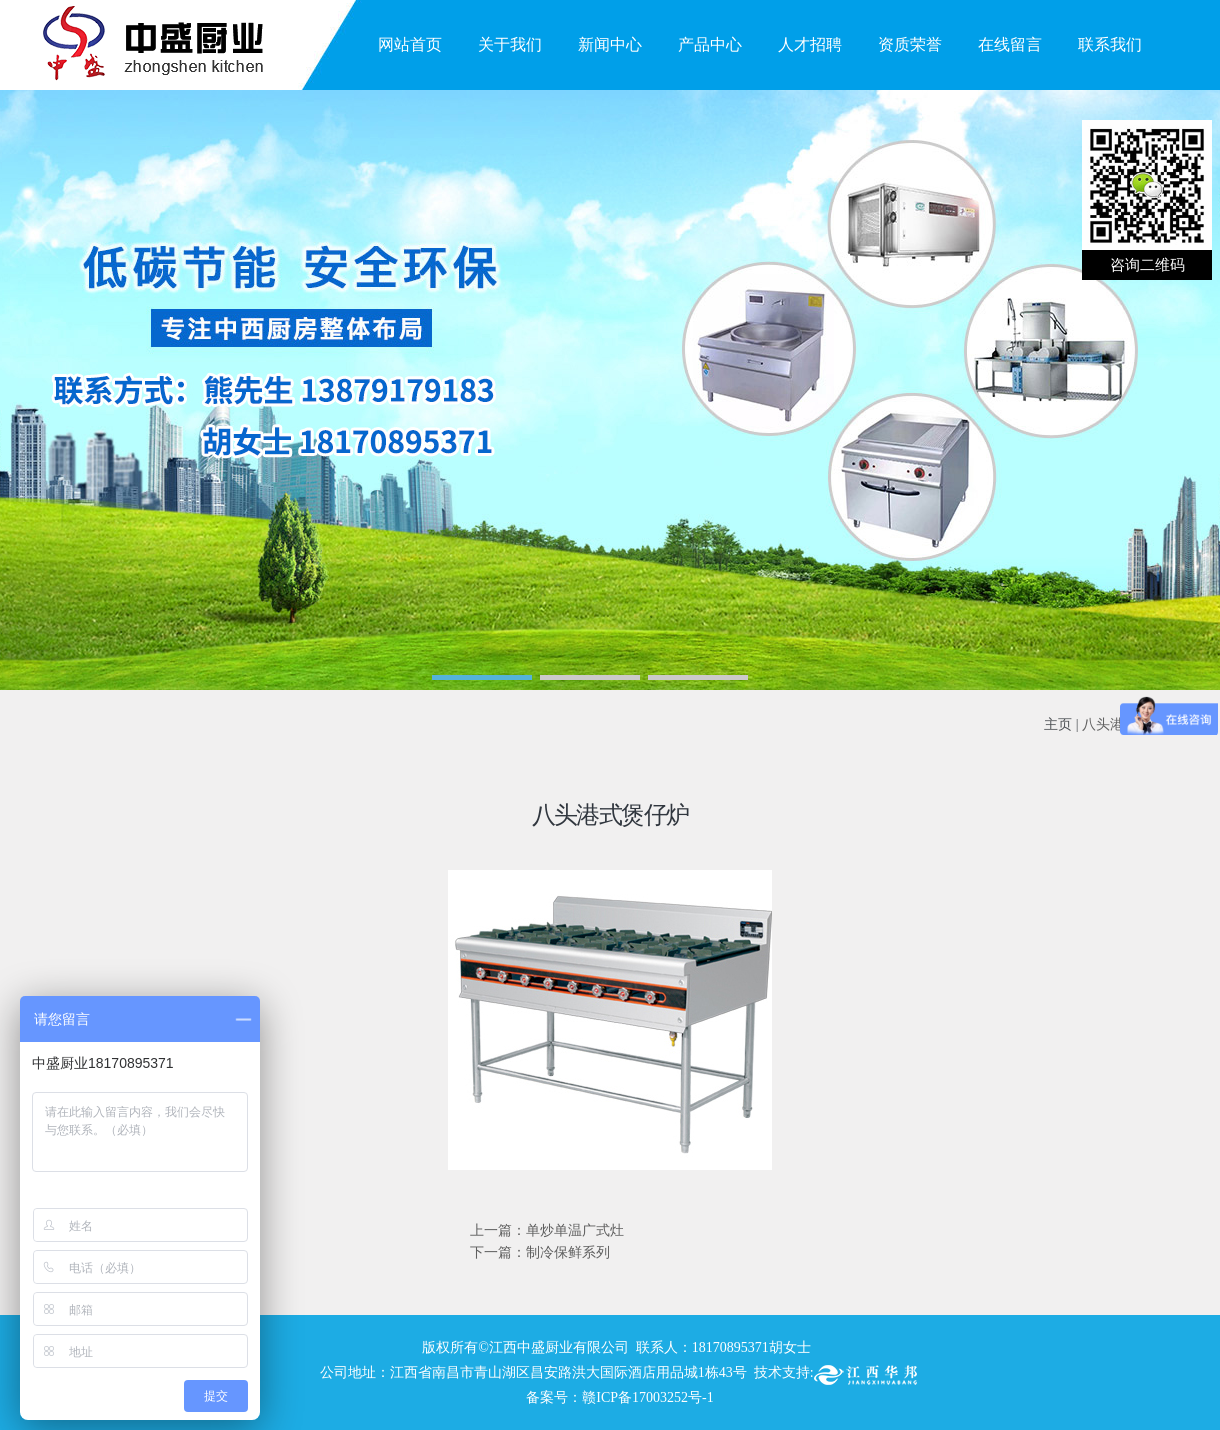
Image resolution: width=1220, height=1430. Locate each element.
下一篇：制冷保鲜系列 (540, 1252)
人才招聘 (810, 44)
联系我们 (1110, 44)
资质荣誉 (910, 44)
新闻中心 (610, 44)
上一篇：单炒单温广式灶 (547, 1230)
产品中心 (710, 44)
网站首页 (410, 44)
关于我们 (510, 44)
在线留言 (1010, 44)
